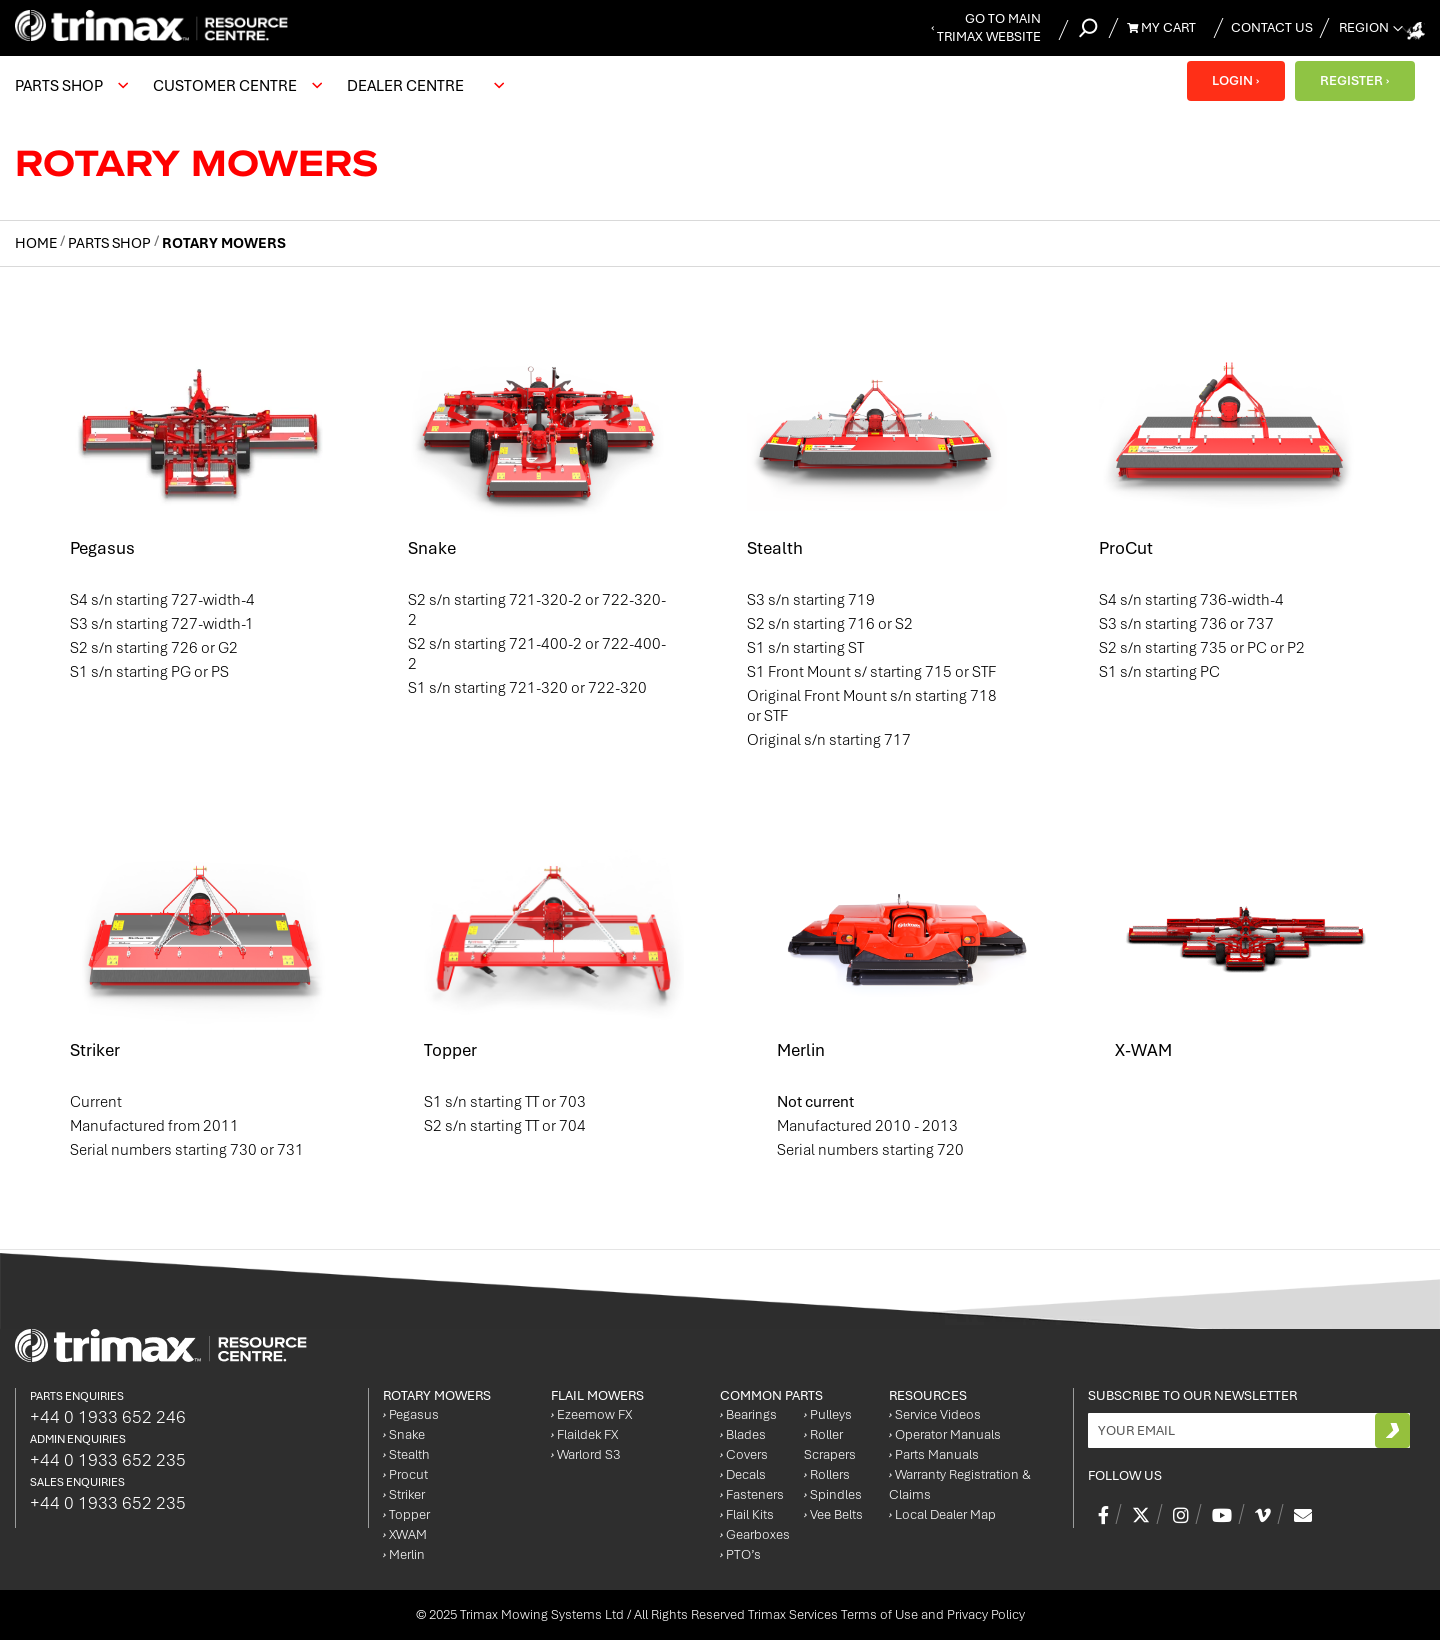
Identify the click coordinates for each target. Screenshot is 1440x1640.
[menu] (264, 86)
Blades (743, 1434)
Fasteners (752, 1494)
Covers (744, 1454)
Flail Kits (747, 1514)
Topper (450, 1050)
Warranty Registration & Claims (960, 1484)
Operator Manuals (945, 1434)
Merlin (801, 1050)
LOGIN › (1235, 80)
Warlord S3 (585, 1454)
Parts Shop (111, 243)
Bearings (748, 1414)
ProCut (1126, 548)
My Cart (1161, 27)
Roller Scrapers (830, 1444)
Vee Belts (833, 1514)
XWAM (405, 1534)
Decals (743, 1474)
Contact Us (1272, 27)
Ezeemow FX (591, 1414)
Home (37, 243)
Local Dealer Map (942, 1514)
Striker (95, 1050)
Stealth (775, 548)
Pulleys (828, 1414)
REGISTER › (1354, 80)
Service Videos (935, 1414)
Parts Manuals (934, 1454)
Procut (405, 1474)
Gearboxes (755, 1534)
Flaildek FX (584, 1434)
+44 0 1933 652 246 (108, 1417)
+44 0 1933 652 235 (108, 1460)
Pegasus (102, 548)
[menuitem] (69, 86)
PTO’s (740, 1554)
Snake (432, 548)
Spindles (833, 1494)
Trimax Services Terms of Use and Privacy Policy (886, 1614)
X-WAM (1143, 1050)
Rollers (827, 1474)
